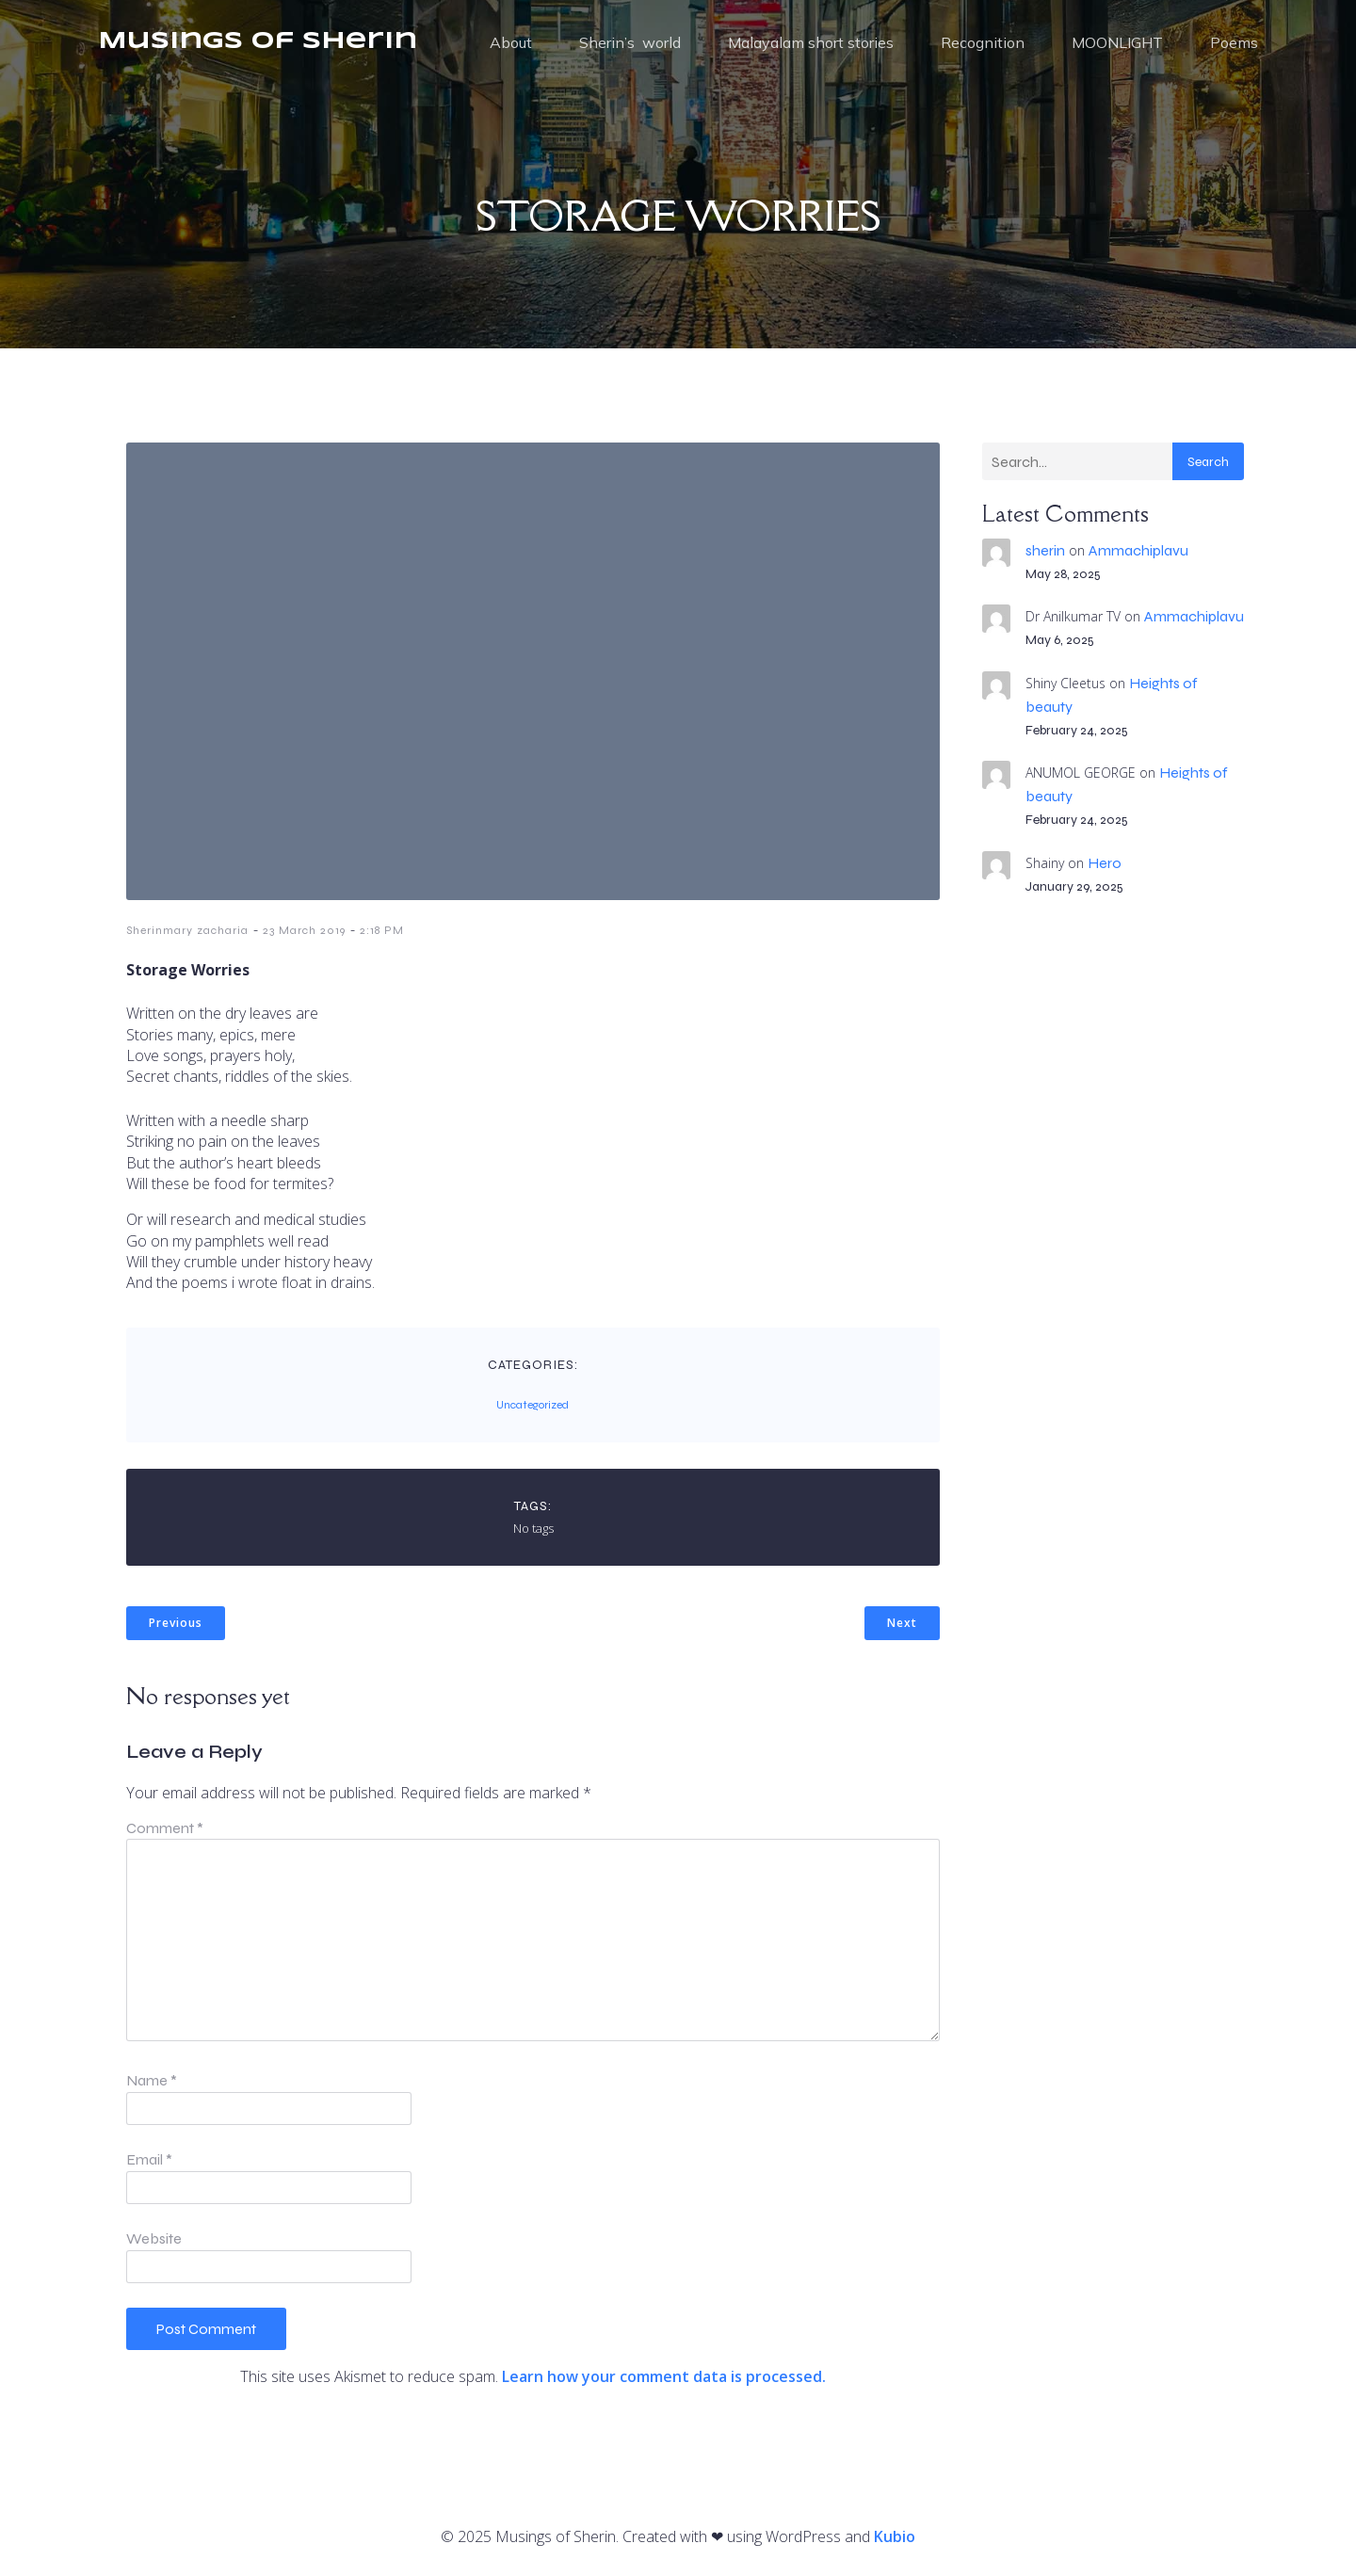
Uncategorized (532, 1404)
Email (149, 2159)
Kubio (894, 2536)
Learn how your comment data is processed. (664, 2376)
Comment (164, 1828)
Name (151, 2080)
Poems (1234, 42)
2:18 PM (382, 930)
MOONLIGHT (1117, 42)
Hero (1105, 863)
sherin (1045, 550)
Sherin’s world (630, 42)
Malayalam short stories (811, 42)
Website (154, 2238)
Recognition (983, 42)
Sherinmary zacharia (187, 930)
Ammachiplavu (1138, 550)
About (511, 42)
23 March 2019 (304, 930)
